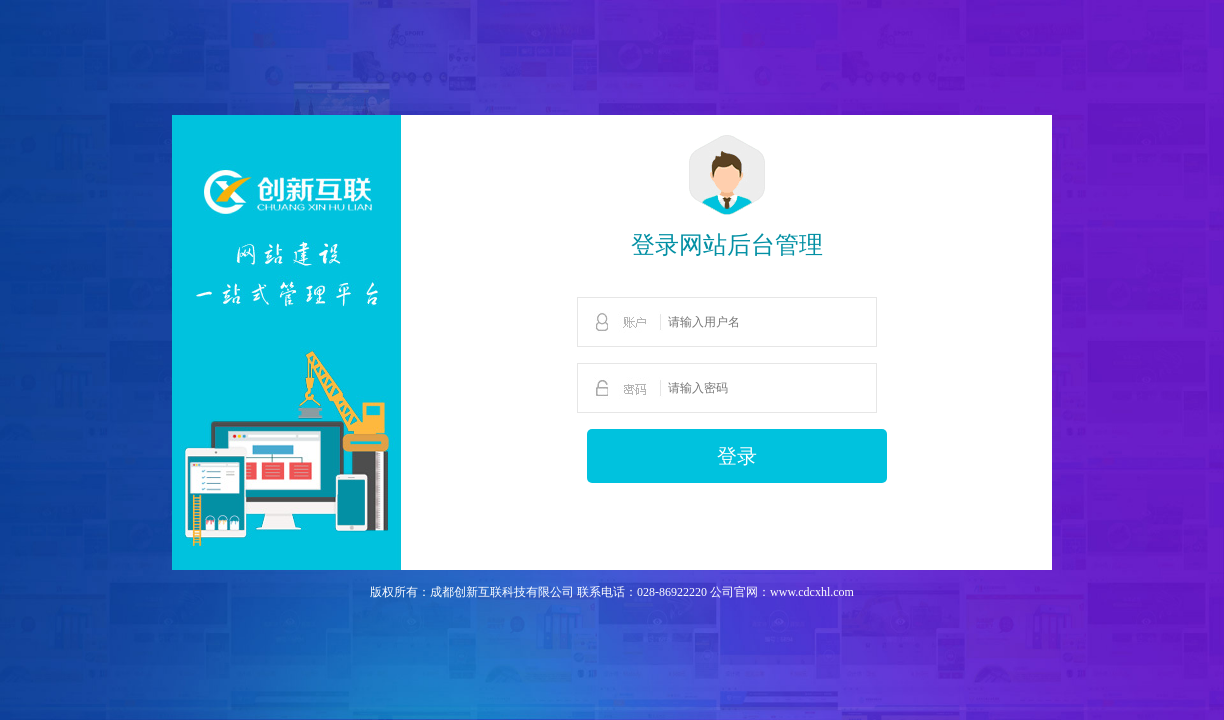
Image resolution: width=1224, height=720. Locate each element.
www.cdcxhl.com (812, 592)
